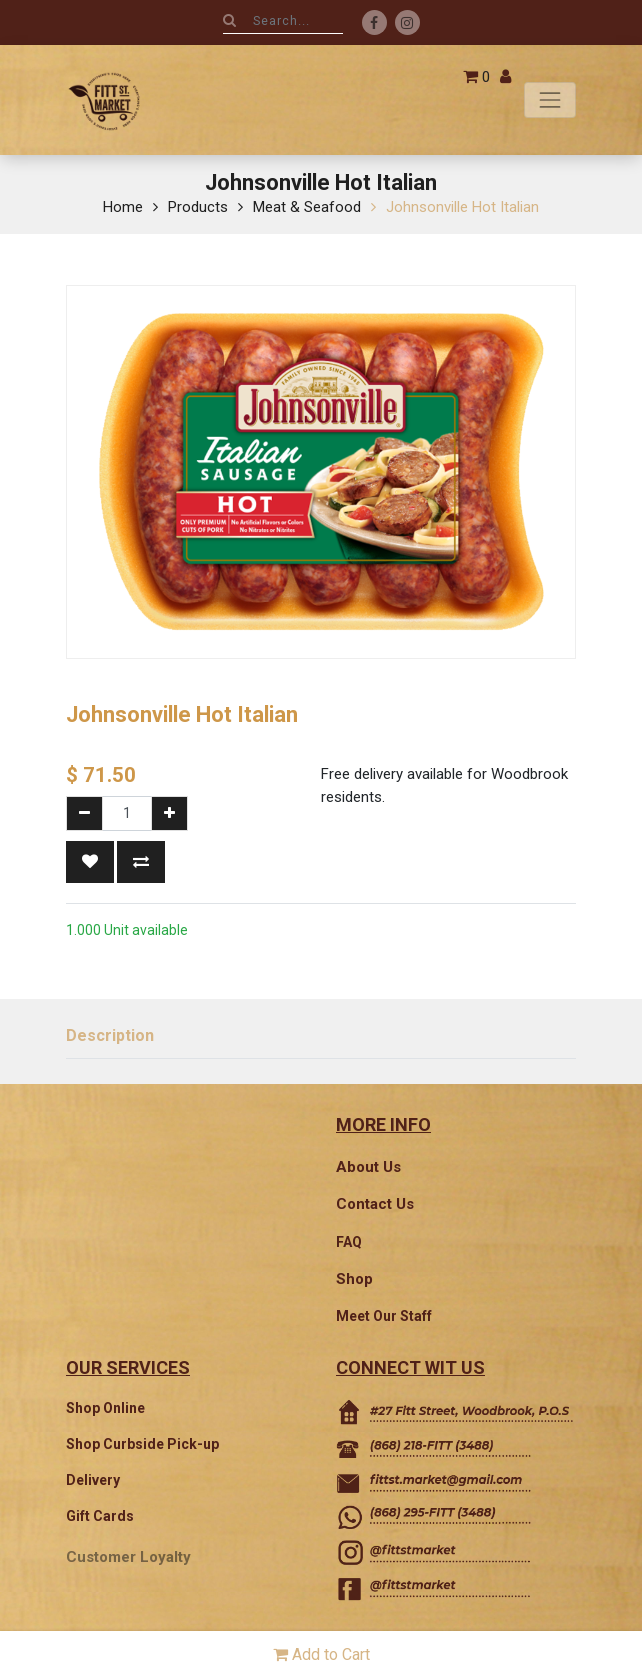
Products (198, 207)
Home (123, 207)
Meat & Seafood (307, 207)
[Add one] (169, 813)
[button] (90, 862)
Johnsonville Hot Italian (462, 207)
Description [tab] (110, 1035)
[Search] (229, 20)
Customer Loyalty (128, 1557)
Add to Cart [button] (321, 1654)
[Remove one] (84, 813)
